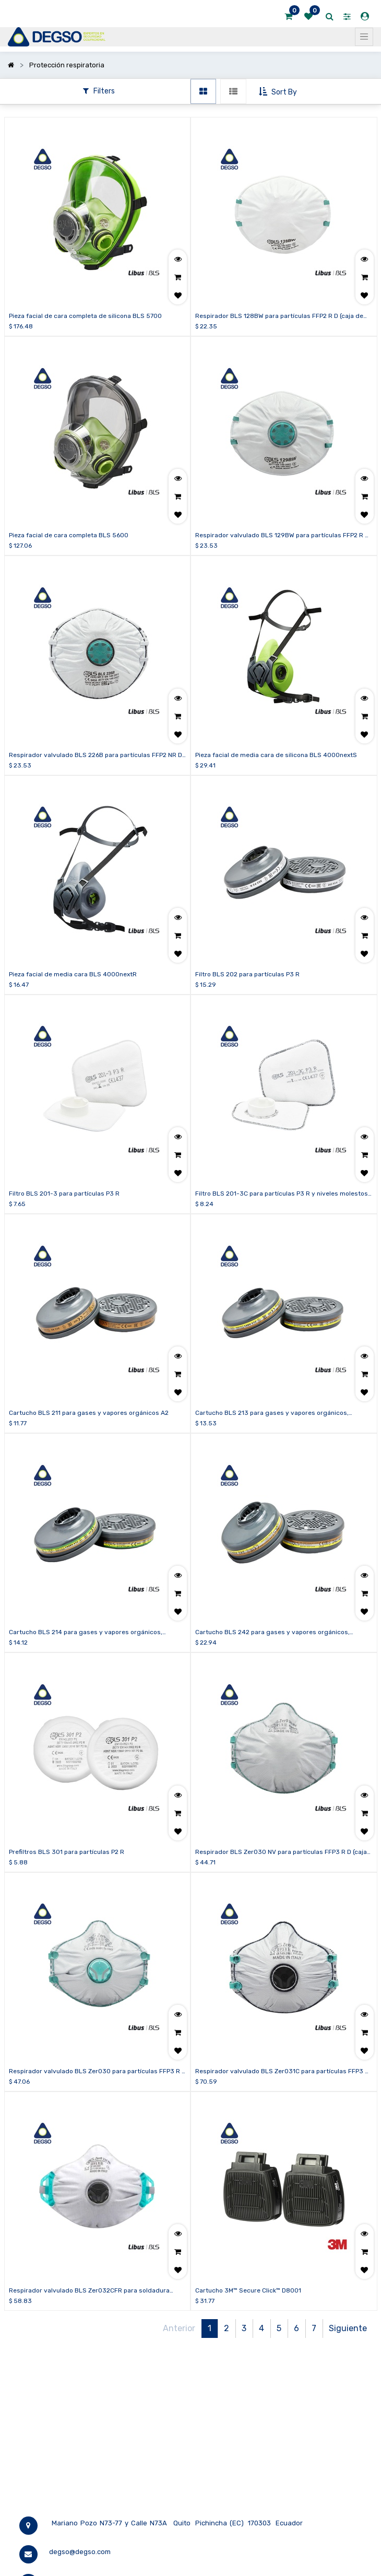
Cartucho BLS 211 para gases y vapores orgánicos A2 (89, 1412)
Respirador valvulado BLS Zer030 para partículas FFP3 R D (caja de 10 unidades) (97, 2071)
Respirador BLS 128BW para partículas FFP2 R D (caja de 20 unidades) (279, 316)
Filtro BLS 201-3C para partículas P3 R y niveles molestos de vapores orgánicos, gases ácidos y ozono (281, 1194)
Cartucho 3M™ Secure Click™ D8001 (248, 2290)
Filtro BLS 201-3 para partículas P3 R (64, 1193)
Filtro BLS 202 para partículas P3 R (247, 974)
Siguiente (348, 2328)
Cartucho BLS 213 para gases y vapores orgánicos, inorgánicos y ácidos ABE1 (272, 1413)
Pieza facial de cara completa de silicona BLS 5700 (85, 316)
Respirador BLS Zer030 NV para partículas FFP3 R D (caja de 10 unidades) (281, 1852)
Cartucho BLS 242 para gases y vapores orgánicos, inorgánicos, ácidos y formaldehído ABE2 (272, 1632)
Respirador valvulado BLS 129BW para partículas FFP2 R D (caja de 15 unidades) (282, 535)
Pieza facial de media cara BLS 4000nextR (73, 974)
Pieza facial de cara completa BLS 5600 (68, 535)
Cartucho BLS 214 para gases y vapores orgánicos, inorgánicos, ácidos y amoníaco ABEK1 (85, 1632)
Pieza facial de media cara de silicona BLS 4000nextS (276, 755)
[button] (279, 92)
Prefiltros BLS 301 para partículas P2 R (66, 1852)
